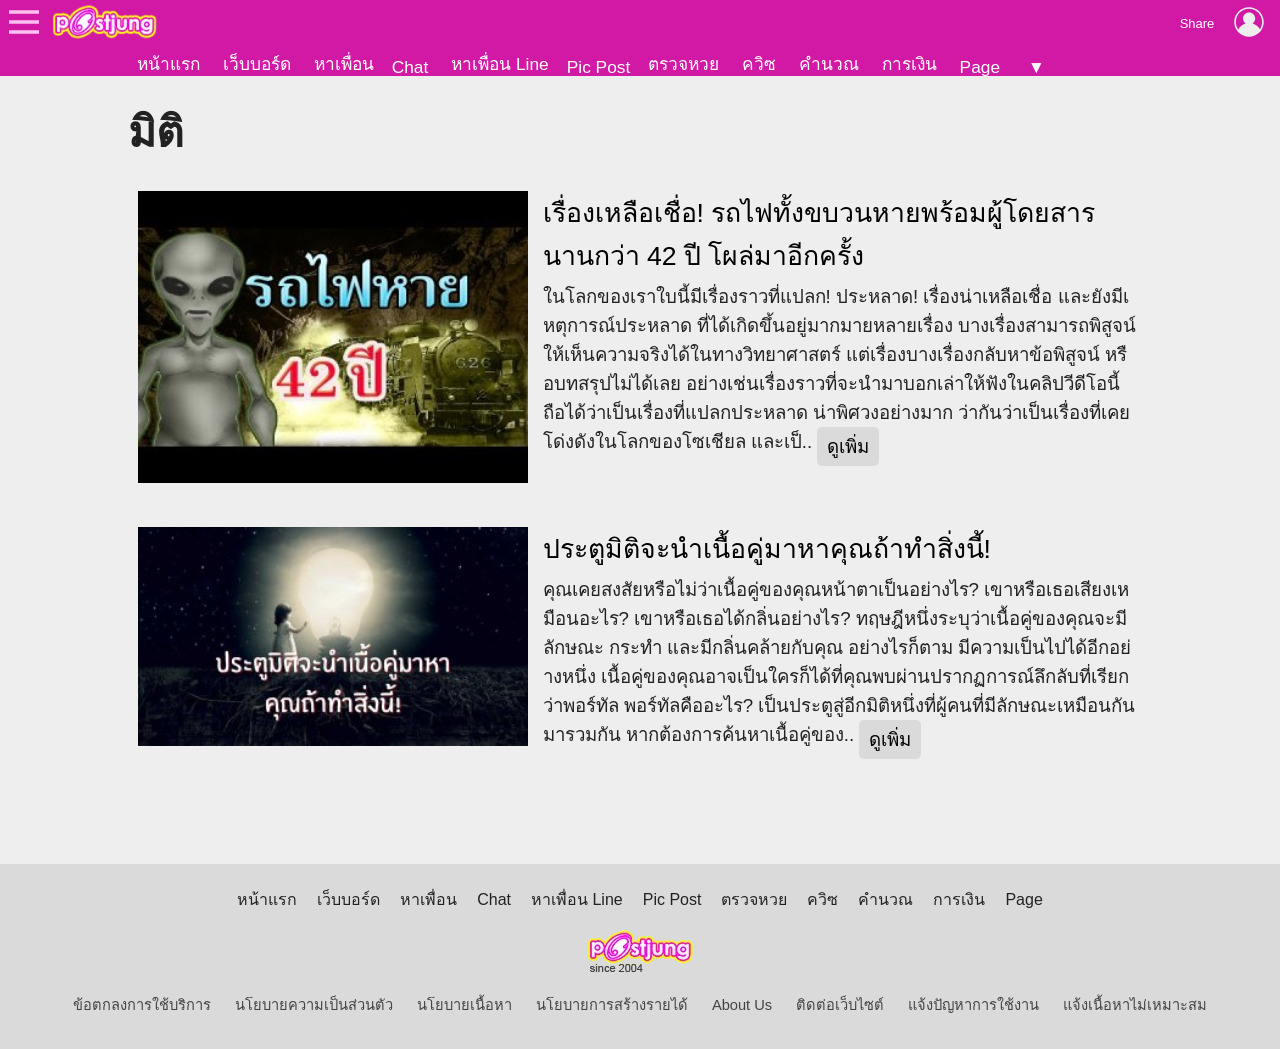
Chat (410, 67)
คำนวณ (829, 64)
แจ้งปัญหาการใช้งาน (973, 1005)
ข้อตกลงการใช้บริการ (142, 1005)
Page (980, 67)
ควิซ (759, 64)
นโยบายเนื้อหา (464, 1005)
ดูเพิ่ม (848, 446)
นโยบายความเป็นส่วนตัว (314, 1005)
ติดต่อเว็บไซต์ (840, 1005)
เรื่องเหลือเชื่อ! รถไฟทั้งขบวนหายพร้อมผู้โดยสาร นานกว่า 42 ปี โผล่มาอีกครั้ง (819, 234)
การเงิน (909, 64)
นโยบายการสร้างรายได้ (612, 1005)
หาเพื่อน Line (500, 64)
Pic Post (599, 67)
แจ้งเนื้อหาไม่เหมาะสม (1135, 1005)
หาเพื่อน (344, 64)
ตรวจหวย (683, 64)
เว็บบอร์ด (257, 64)
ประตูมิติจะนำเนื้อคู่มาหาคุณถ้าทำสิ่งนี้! (767, 549)
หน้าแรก (168, 64)
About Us (742, 1005)
